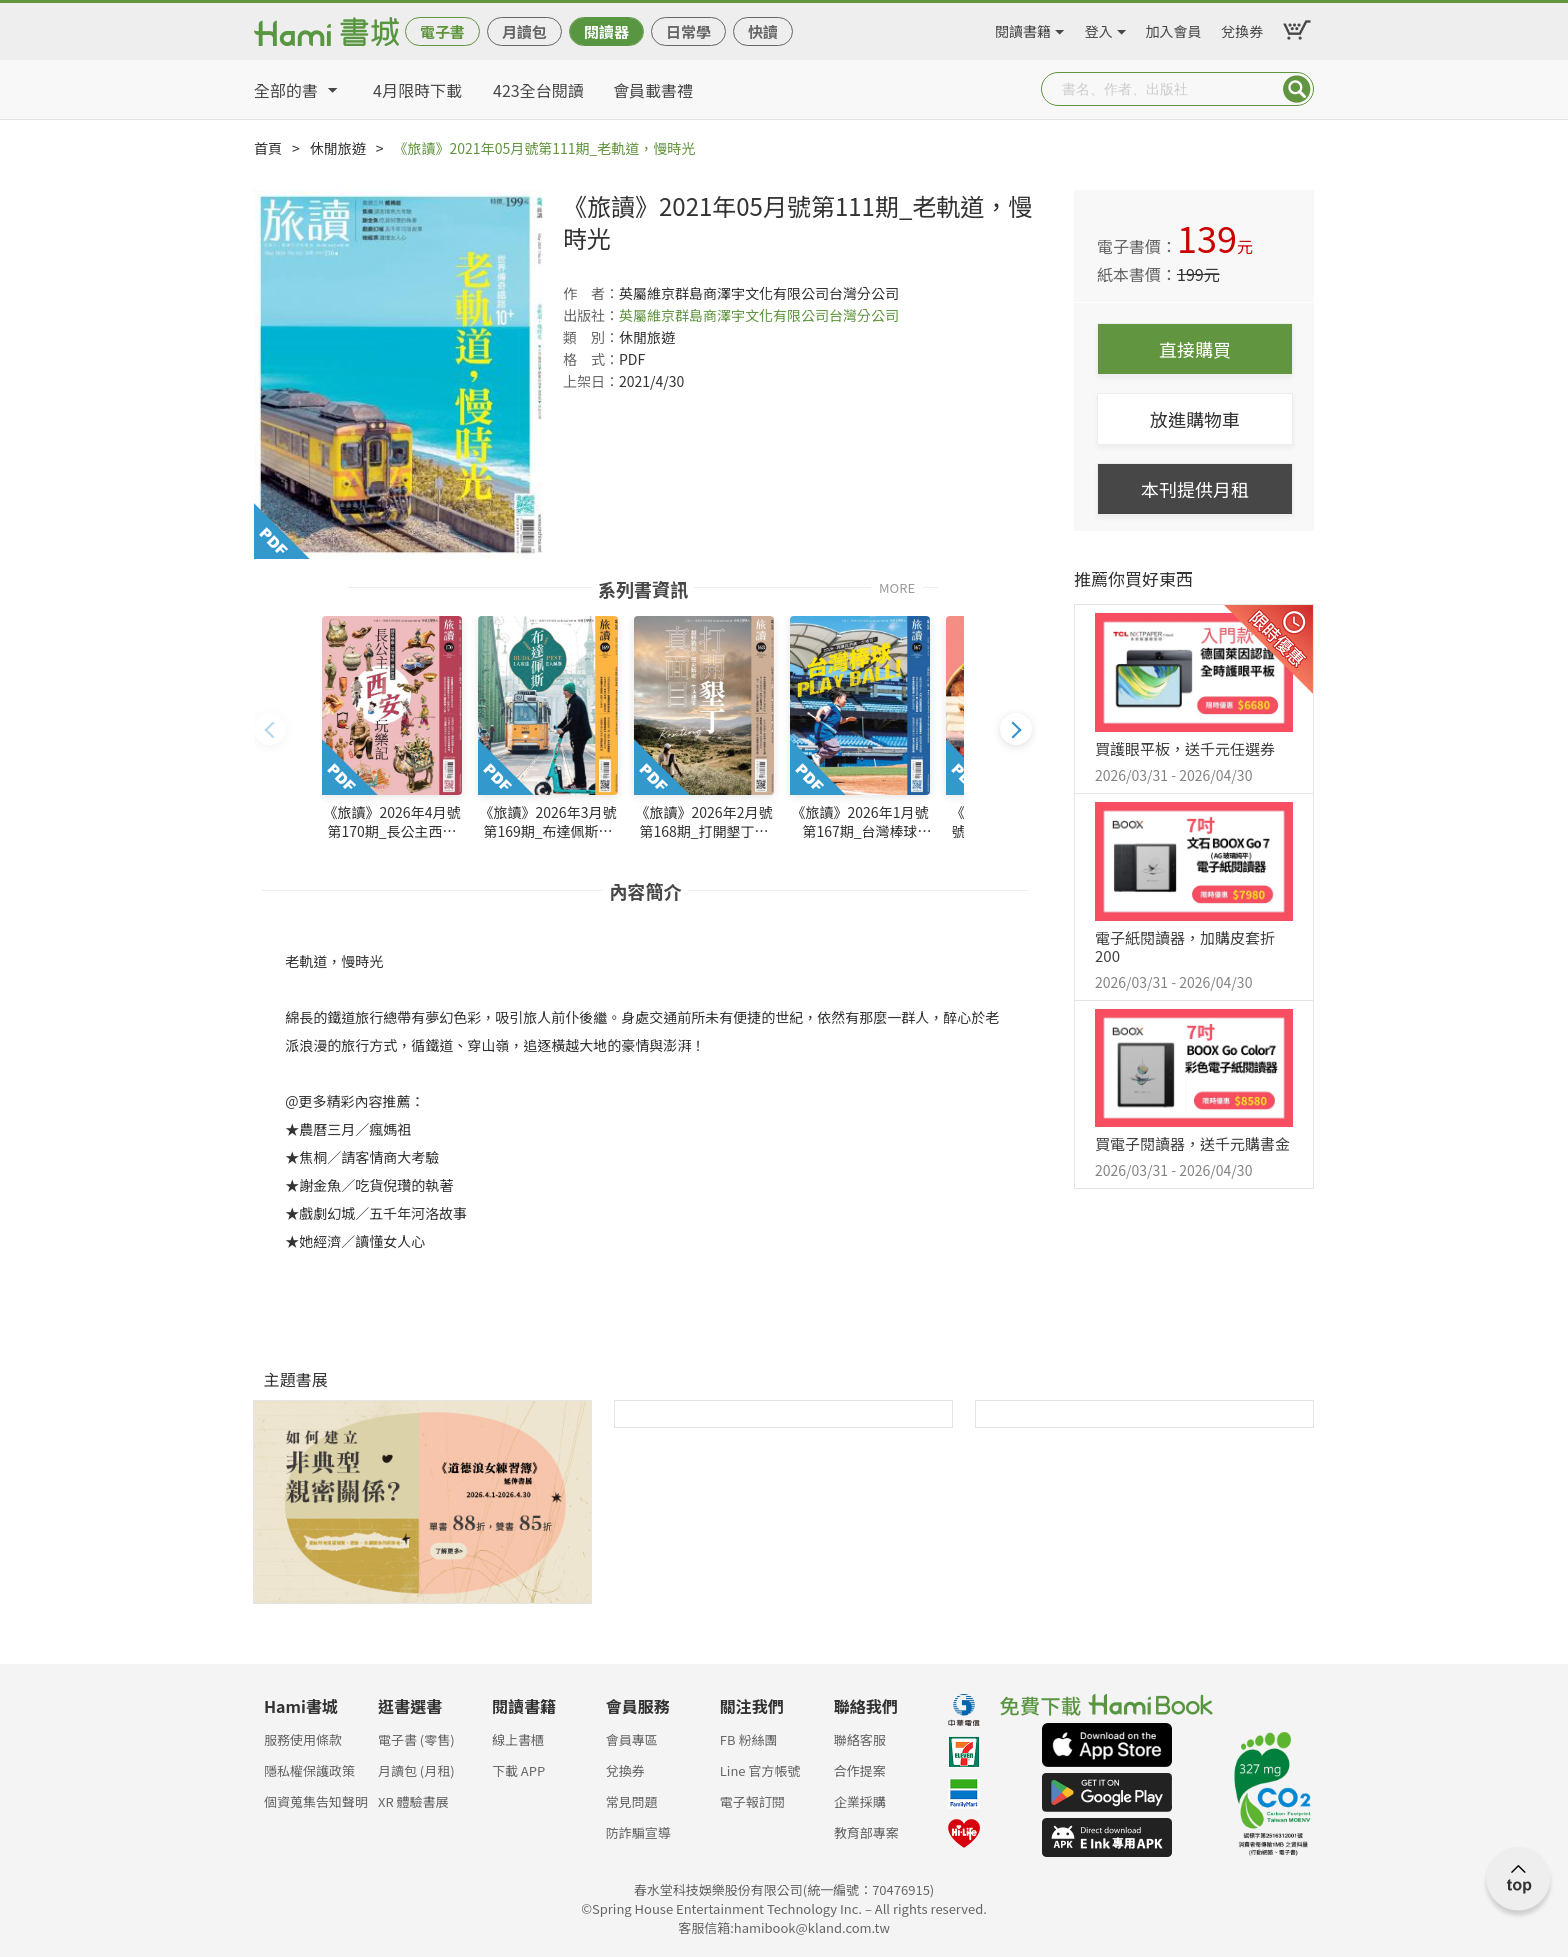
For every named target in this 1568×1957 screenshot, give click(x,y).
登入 (1099, 28)
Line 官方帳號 (760, 1770)
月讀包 (524, 31)
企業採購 (860, 1801)
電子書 (442, 31)
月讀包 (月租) (416, 1770)
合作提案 (860, 1770)
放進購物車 (1195, 419)
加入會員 (1174, 28)
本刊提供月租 (1195, 489)
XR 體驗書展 (413, 1801)
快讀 (763, 31)
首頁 (268, 148)
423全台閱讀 (538, 90)
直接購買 (1195, 349)
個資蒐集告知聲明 (316, 1801)
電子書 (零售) (416, 1739)
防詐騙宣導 (638, 1832)
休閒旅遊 (338, 148)
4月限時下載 (417, 90)
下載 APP (518, 1770)
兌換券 (1242, 28)
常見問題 (632, 1801)
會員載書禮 (653, 90)
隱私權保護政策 (309, 1770)
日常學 (688, 31)
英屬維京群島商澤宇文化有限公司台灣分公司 (759, 315)
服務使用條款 (303, 1739)
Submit (1297, 89)
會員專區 (632, 1739)
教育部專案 (866, 1832)
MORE (897, 586)
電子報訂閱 (752, 1801)
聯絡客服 (860, 1739)
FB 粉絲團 (749, 1739)
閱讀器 (606, 31)
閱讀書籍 (1023, 28)
